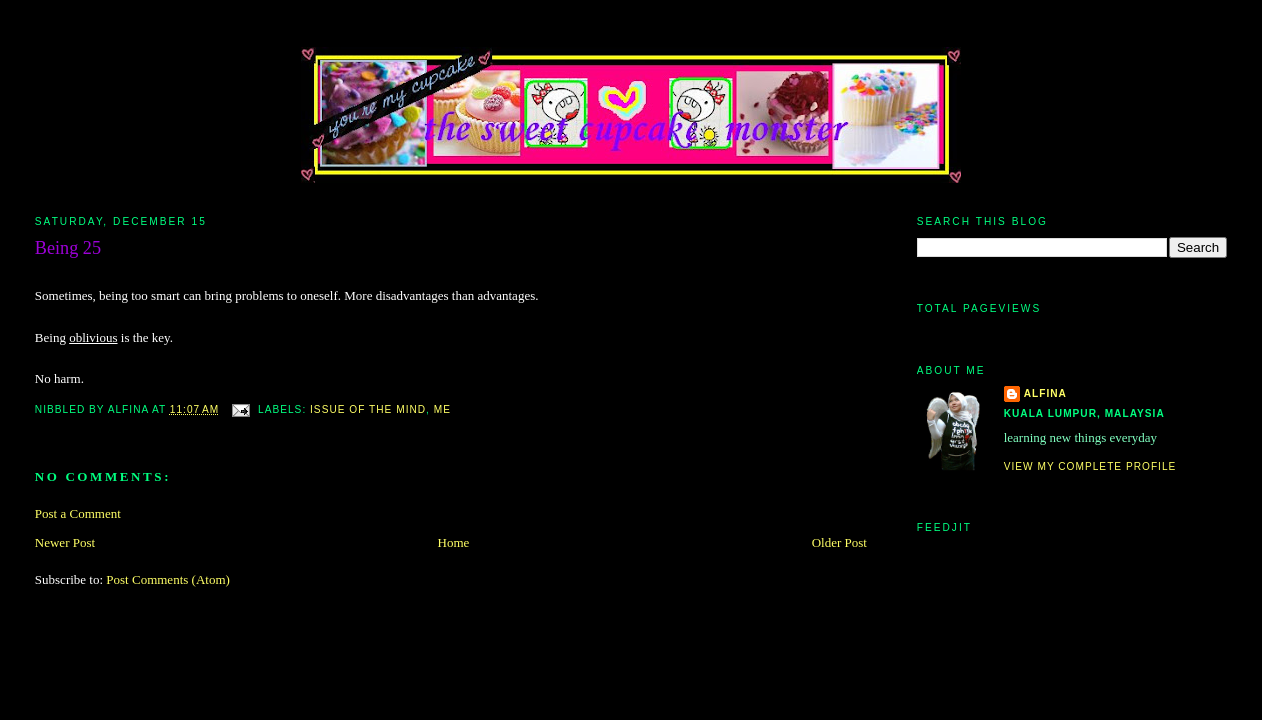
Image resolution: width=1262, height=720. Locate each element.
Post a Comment (78, 513)
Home (454, 542)
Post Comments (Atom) (168, 579)
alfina (1045, 393)
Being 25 (68, 248)
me (442, 409)
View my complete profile (1090, 466)
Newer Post (65, 542)
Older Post (839, 542)
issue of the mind (368, 409)
